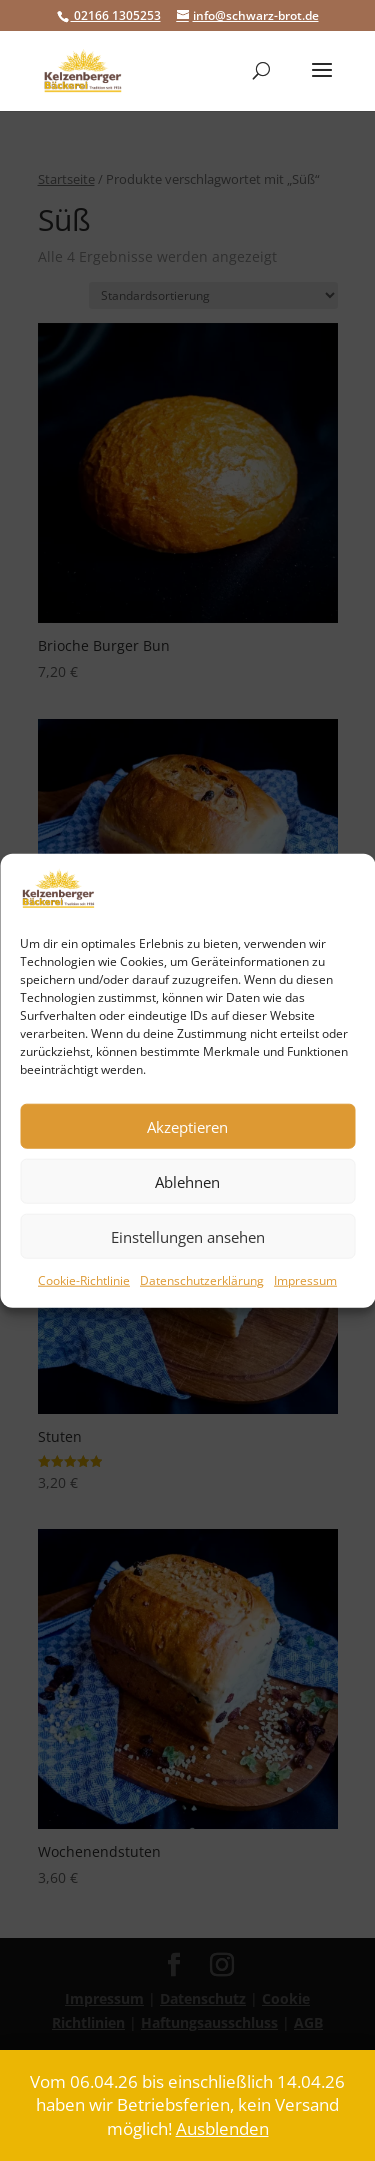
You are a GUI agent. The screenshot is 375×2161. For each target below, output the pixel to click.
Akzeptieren (187, 1127)
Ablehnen (187, 1182)
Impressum (305, 1280)
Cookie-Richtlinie (84, 1280)
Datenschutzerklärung (202, 1280)
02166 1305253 (116, 15)
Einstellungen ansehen (188, 1237)
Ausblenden (222, 2128)
